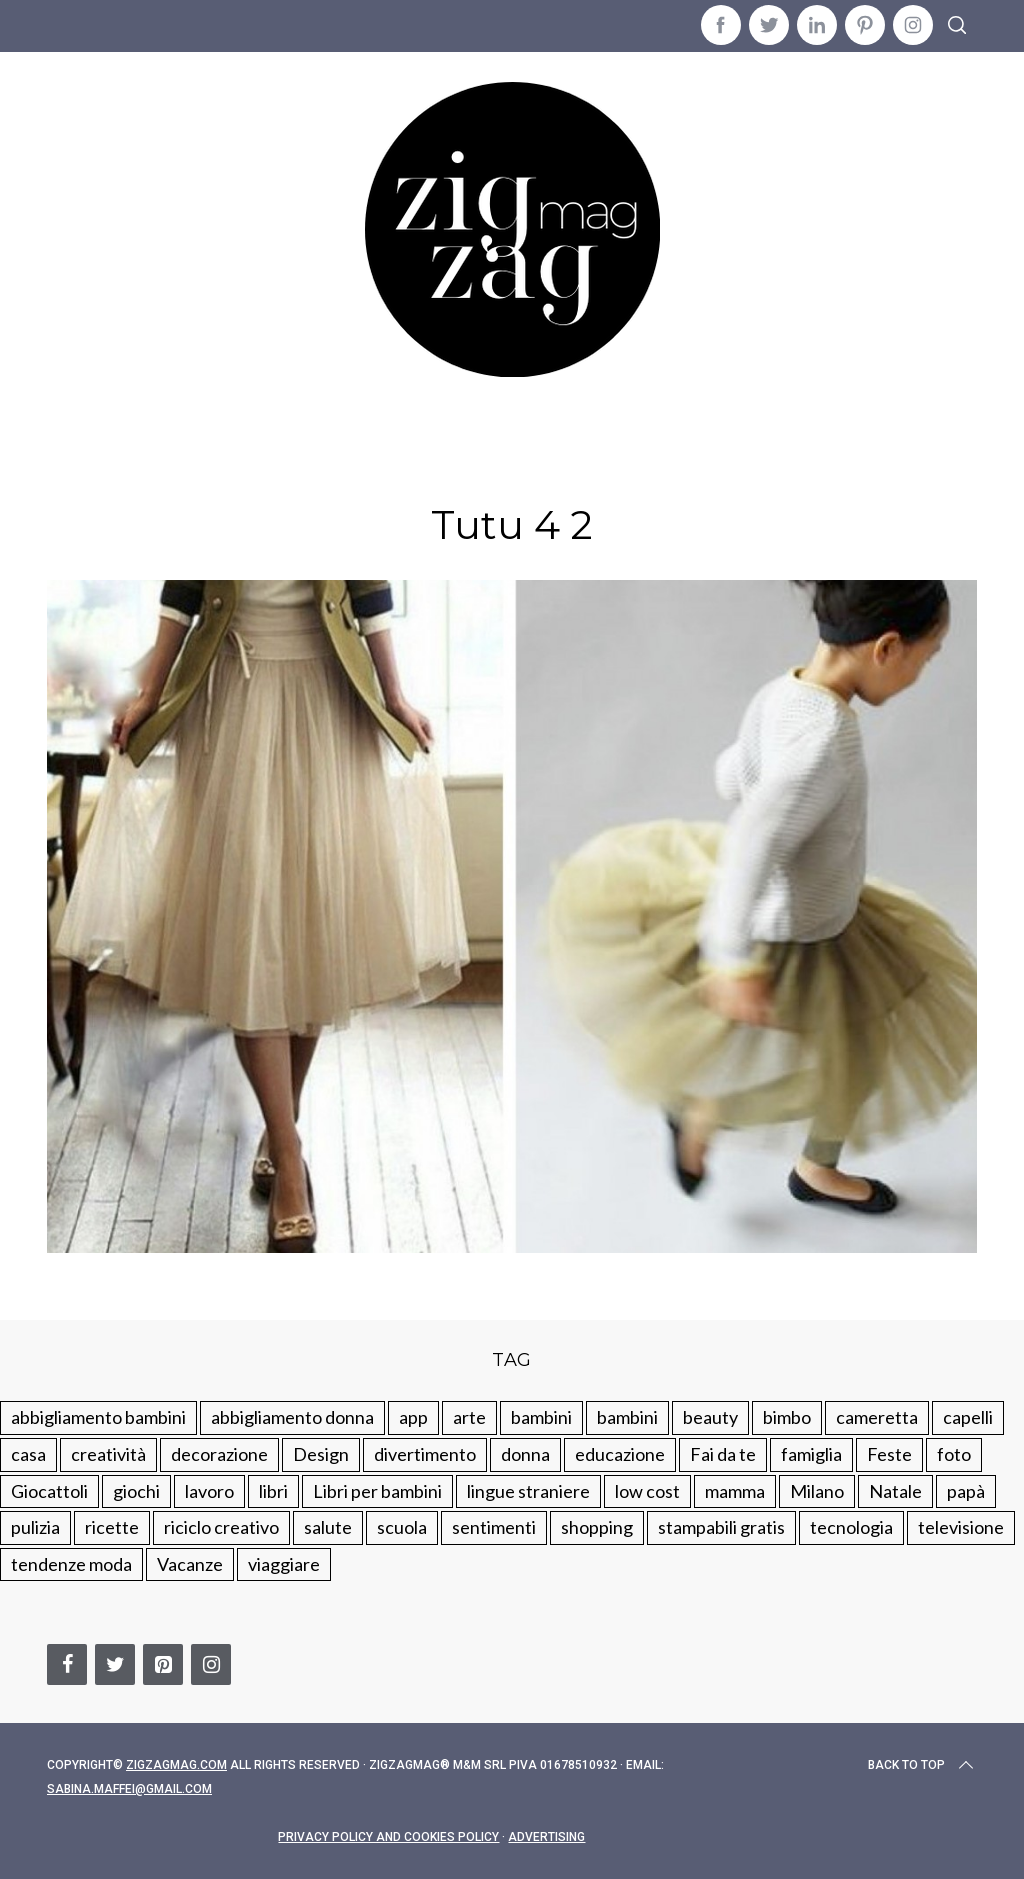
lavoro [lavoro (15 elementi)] (209, 1491)
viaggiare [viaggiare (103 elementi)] (284, 1564)
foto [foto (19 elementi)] (954, 1454)
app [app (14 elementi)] (413, 1417)
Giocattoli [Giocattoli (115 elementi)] (49, 1491)
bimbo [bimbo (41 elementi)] (787, 1417)
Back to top (922, 1765)
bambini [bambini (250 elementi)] (541, 1417)
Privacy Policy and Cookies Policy (388, 1837)
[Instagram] (211, 1664)
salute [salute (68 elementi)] (328, 1527)
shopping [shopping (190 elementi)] (597, 1527)
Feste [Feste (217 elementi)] (889, 1454)
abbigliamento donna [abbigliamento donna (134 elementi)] (292, 1417)
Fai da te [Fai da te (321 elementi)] (723, 1454)
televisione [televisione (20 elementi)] (961, 1527)
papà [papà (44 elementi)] (966, 1491)
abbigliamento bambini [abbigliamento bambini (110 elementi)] (98, 1417)
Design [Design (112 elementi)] (321, 1454)
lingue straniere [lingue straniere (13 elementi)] (528, 1491)
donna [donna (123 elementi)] (525, 1454)
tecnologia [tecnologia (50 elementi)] (851, 1527)
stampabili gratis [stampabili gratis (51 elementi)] (721, 1527)
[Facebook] (67, 1664)
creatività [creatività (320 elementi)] (108, 1454)
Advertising (546, 1837)
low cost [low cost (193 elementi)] (647, 1491)
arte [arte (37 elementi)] (469, 1417)
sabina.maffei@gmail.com (129, 1789)
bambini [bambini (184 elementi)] (627, 1417)
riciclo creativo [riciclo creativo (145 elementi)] (221, 1527)
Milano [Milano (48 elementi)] (817, 1491)
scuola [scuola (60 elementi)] (402, 1527)
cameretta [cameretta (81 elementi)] (877, 1417)
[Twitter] (115, 1664)
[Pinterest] (163, 1664)
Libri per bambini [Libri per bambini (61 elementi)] (377, 1491)
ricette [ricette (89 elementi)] (112, 1527)
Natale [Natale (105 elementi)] (895, 1491)
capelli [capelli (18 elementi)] (968, 1417)
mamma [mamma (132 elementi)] (735, 1491)
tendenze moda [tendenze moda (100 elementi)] (71, 1564)
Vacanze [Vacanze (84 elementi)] (190, 1564)
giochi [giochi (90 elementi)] (136, 1491)
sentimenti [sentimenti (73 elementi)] (494, 1527)
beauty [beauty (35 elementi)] (710, 1417)
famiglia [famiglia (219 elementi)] (811, 1454)
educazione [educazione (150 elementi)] (620, 1454)
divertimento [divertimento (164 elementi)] (425, 1454)
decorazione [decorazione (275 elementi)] (219, 1454)
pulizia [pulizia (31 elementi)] (35, 1527)
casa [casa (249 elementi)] (28, 1454)
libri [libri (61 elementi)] (273, 1491)
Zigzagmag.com (176, 1765)
